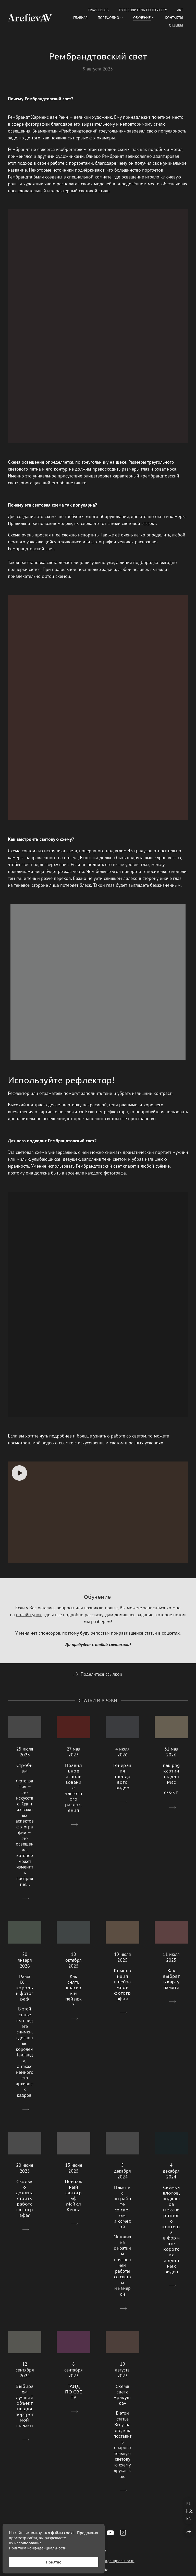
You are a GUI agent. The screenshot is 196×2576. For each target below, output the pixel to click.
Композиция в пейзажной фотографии (122, 1994)
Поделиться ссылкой (101, 1684)
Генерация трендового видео (122, 1786)
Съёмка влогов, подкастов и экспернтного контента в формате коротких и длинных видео (171, 2239)
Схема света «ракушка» (122, 2404)
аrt (180, 10)
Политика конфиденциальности (105, 2570)
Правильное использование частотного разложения (73, 1797)
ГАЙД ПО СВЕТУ (73, 2401)
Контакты (174, 17)
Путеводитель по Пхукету (143, 10)
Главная (80, 17)
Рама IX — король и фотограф (25, 1997)
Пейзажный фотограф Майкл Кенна (73, 2205)
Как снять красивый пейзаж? (73, 2000)
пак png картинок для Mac (171, 1783)
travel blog (98, 10)
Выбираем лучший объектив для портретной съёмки (25, 2415)
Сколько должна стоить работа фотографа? (24, 2207)
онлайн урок (29, 1624)
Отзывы (176, 25)
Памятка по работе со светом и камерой (123, 2216)
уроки (171, 1802)
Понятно (54, 2562)
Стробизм (24, 1777)
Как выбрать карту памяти (171, 1989)
